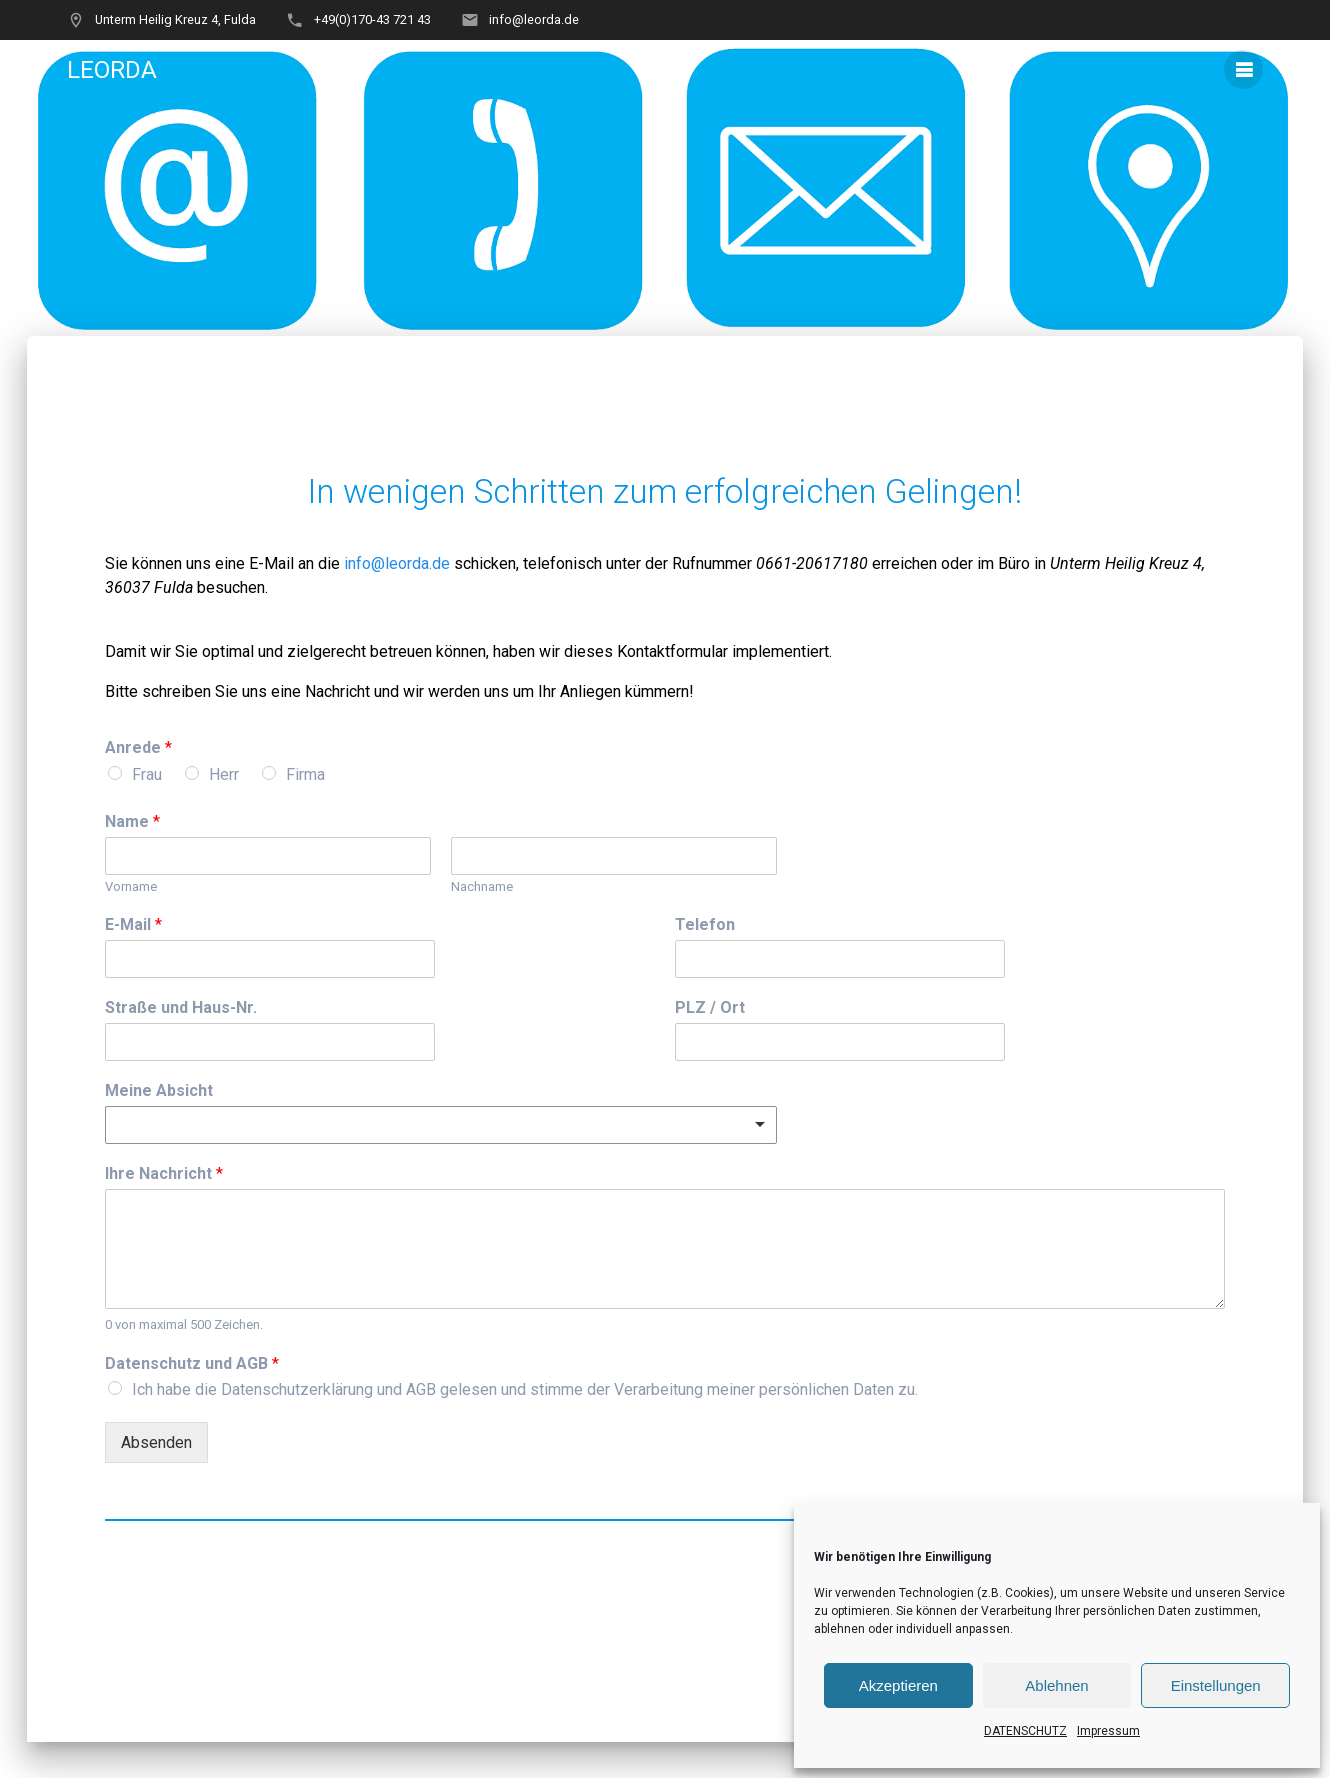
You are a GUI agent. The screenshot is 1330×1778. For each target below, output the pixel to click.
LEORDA (112, 70)
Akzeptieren (898, 1685)
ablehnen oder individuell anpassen (912, 1629)
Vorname (131, 886)
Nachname (482, 886)
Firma (305, 774)
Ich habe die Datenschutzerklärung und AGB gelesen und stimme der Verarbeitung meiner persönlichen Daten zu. (525, 1389)
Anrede (138, 747)
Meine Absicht (159, 1090)
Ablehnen (1056, 1685)
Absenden (156, 1442)
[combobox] (440, 1125)
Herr (224, 774)
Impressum (1108, 1731)
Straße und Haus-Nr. (181, 1007)
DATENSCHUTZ (1025, 1731)
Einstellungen (1216, 1685)
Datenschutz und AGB (192, 1363)
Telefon (705, 924)
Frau (147, 774)
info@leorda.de (397, 563)
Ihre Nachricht (164, 1173)
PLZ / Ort (710, 1007)
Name (132, 821)
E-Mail (133, 924)
